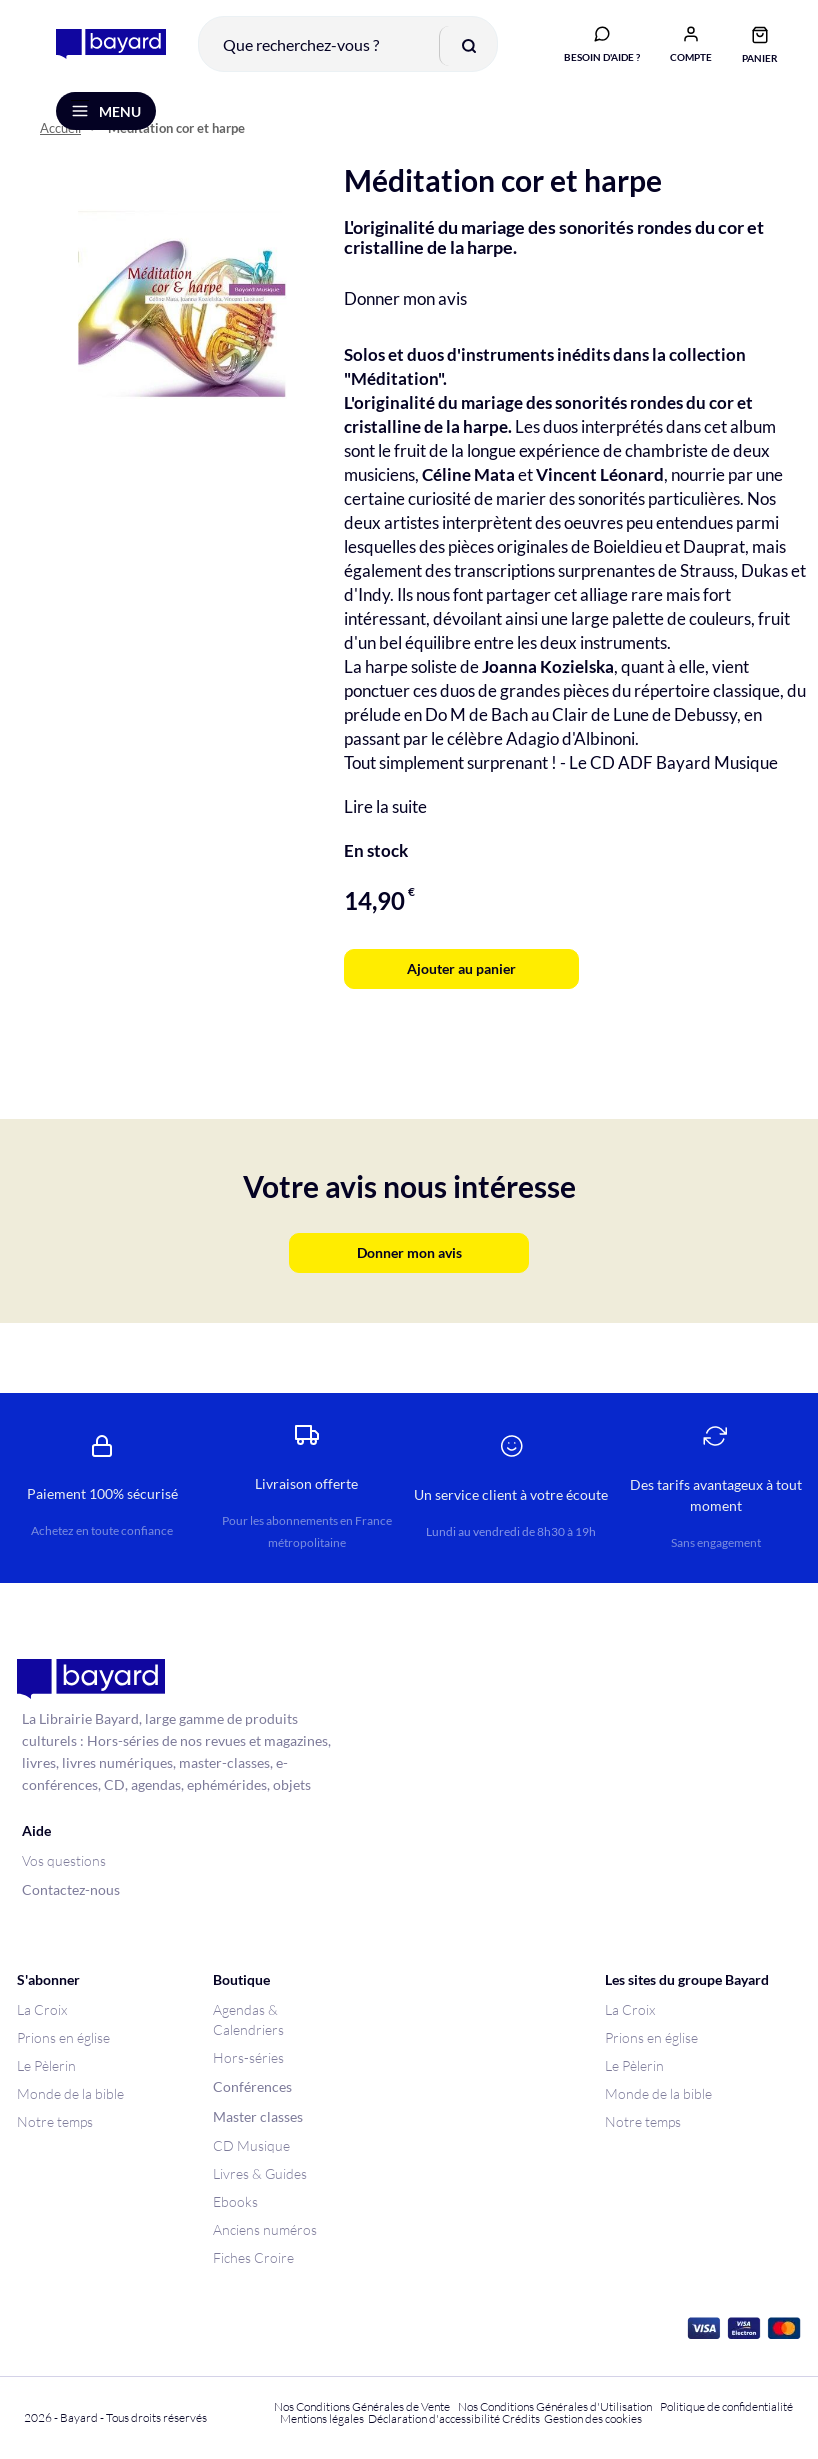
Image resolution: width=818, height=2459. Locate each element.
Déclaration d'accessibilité (434, 2418)
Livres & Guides (260, 2173)
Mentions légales (322, 2418)
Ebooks (235, 2201)
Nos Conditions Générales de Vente (362, 2406)
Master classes (258, 2116)
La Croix (42, 2009)
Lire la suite (385, 806)
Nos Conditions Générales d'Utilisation (557, 2406)
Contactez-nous (71, 1889)
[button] (691, 43)
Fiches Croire (253, 2257)
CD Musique (251, 2145)
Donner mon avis (405, 298)
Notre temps (55, 2121)
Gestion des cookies (593, 2418)
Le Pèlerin (46, 2065)
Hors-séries (248, 2057)
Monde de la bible (70, 2093)
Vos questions (64, 1860)
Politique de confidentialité (726, 2406)
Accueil (60, 128)
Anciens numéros (265, 2229)
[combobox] (348, 44)
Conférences (252, 2086)
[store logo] (111, 44)
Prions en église (63, 2037)
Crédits (521, 2418)
